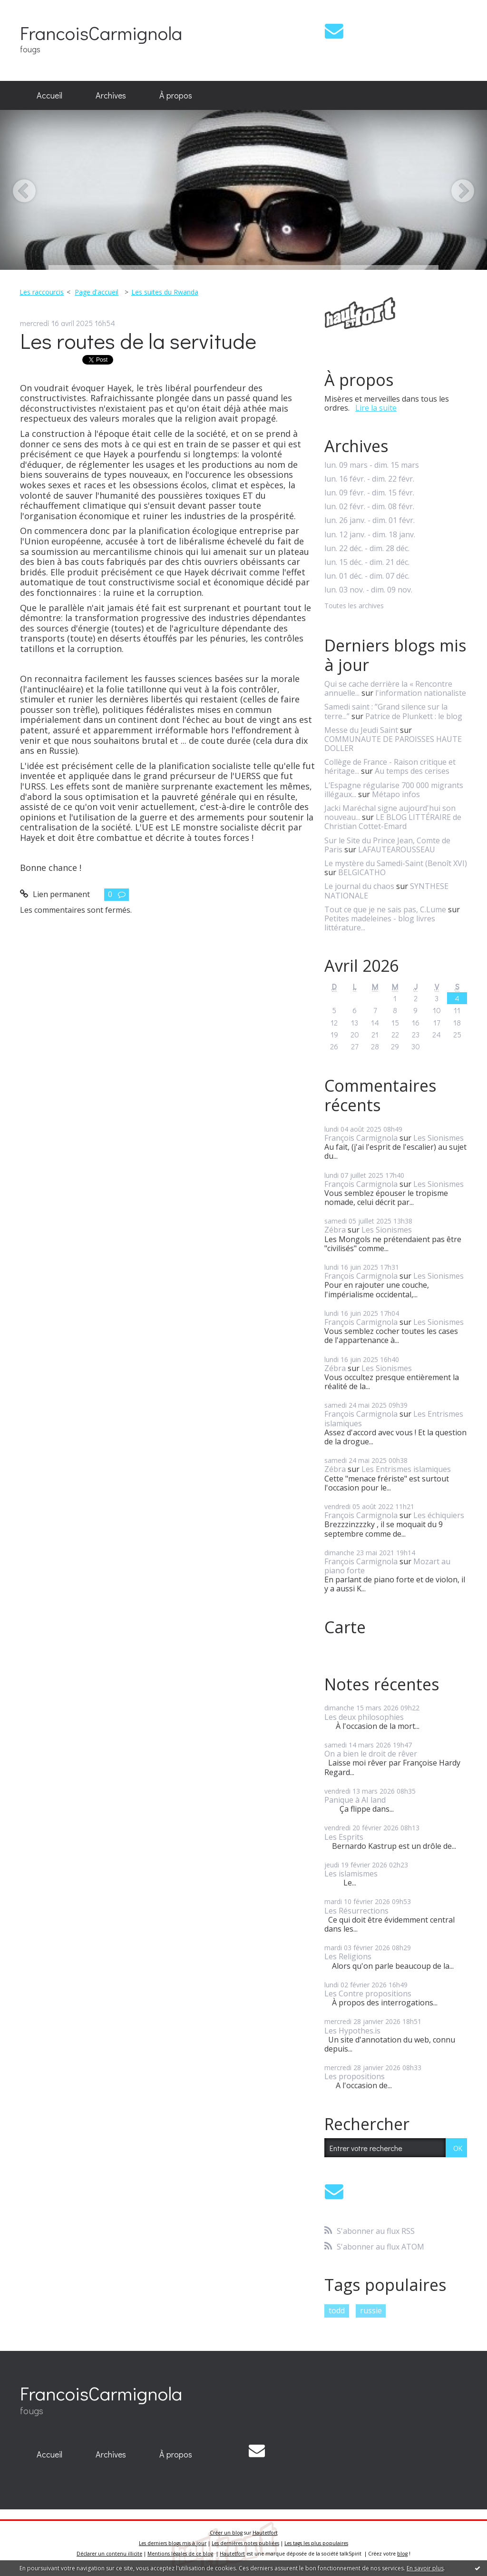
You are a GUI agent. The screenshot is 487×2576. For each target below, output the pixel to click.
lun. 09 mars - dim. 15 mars (371, 465)
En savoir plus (425, 2568)
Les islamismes (351, 1873)
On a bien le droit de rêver (370, 1753)
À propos (175, 95)
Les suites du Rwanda (164, 291)
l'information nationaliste (420, 693)
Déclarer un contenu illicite (109, 2553)
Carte (345, 1627)
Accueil (49, 95)
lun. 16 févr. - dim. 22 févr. (369, 479)
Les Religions (347, 1956)
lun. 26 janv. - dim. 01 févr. (369, 520)
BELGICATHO (362, 872)
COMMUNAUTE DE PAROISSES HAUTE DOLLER (393, 743)
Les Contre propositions (367, 1993)
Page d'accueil (96, 291)
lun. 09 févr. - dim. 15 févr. (369, 492)
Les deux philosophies (364, 1717)
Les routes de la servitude (138, 340)
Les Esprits (343, 1837)
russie (371, 2310)
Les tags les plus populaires (316, 2543)
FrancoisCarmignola (101, 32)
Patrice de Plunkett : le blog (413, 716)
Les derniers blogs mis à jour (172, 2543)
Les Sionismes (438, 1138)
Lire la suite (376, 408)
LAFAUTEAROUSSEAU (396, 849)
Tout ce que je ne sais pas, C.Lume (385, 909)
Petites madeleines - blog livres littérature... (379, 923)
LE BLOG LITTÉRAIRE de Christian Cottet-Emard (392, 821)
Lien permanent (55, 894)
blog (402, 2553)
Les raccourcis (41, 291)
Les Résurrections (356, 1910)
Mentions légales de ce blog (180, 2553)
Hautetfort (265, 2532)
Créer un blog (226, 2532)
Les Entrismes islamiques (406, 1469)
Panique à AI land (355, 1800)
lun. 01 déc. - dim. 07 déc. (366, 576)
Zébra (335, 1229)
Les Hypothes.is (352, 2030)
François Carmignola (361, 1138)
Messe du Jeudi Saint (361, 730)
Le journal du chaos (359, 886)
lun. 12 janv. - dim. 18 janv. (369, 534)
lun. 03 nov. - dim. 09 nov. (368, 589)
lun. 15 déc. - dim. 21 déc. (366, 562)
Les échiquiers (438, 1515)
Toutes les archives (354, 606)
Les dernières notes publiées (245, 2543)
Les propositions (354, 2076)
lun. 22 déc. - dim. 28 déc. (366, 548)
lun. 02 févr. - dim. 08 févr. (369, 506)
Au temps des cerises (412, 771)
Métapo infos (396, 794)
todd (337, 2310)
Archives (111, 95)
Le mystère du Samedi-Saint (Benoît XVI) (395, 863)
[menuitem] (49, 95)
